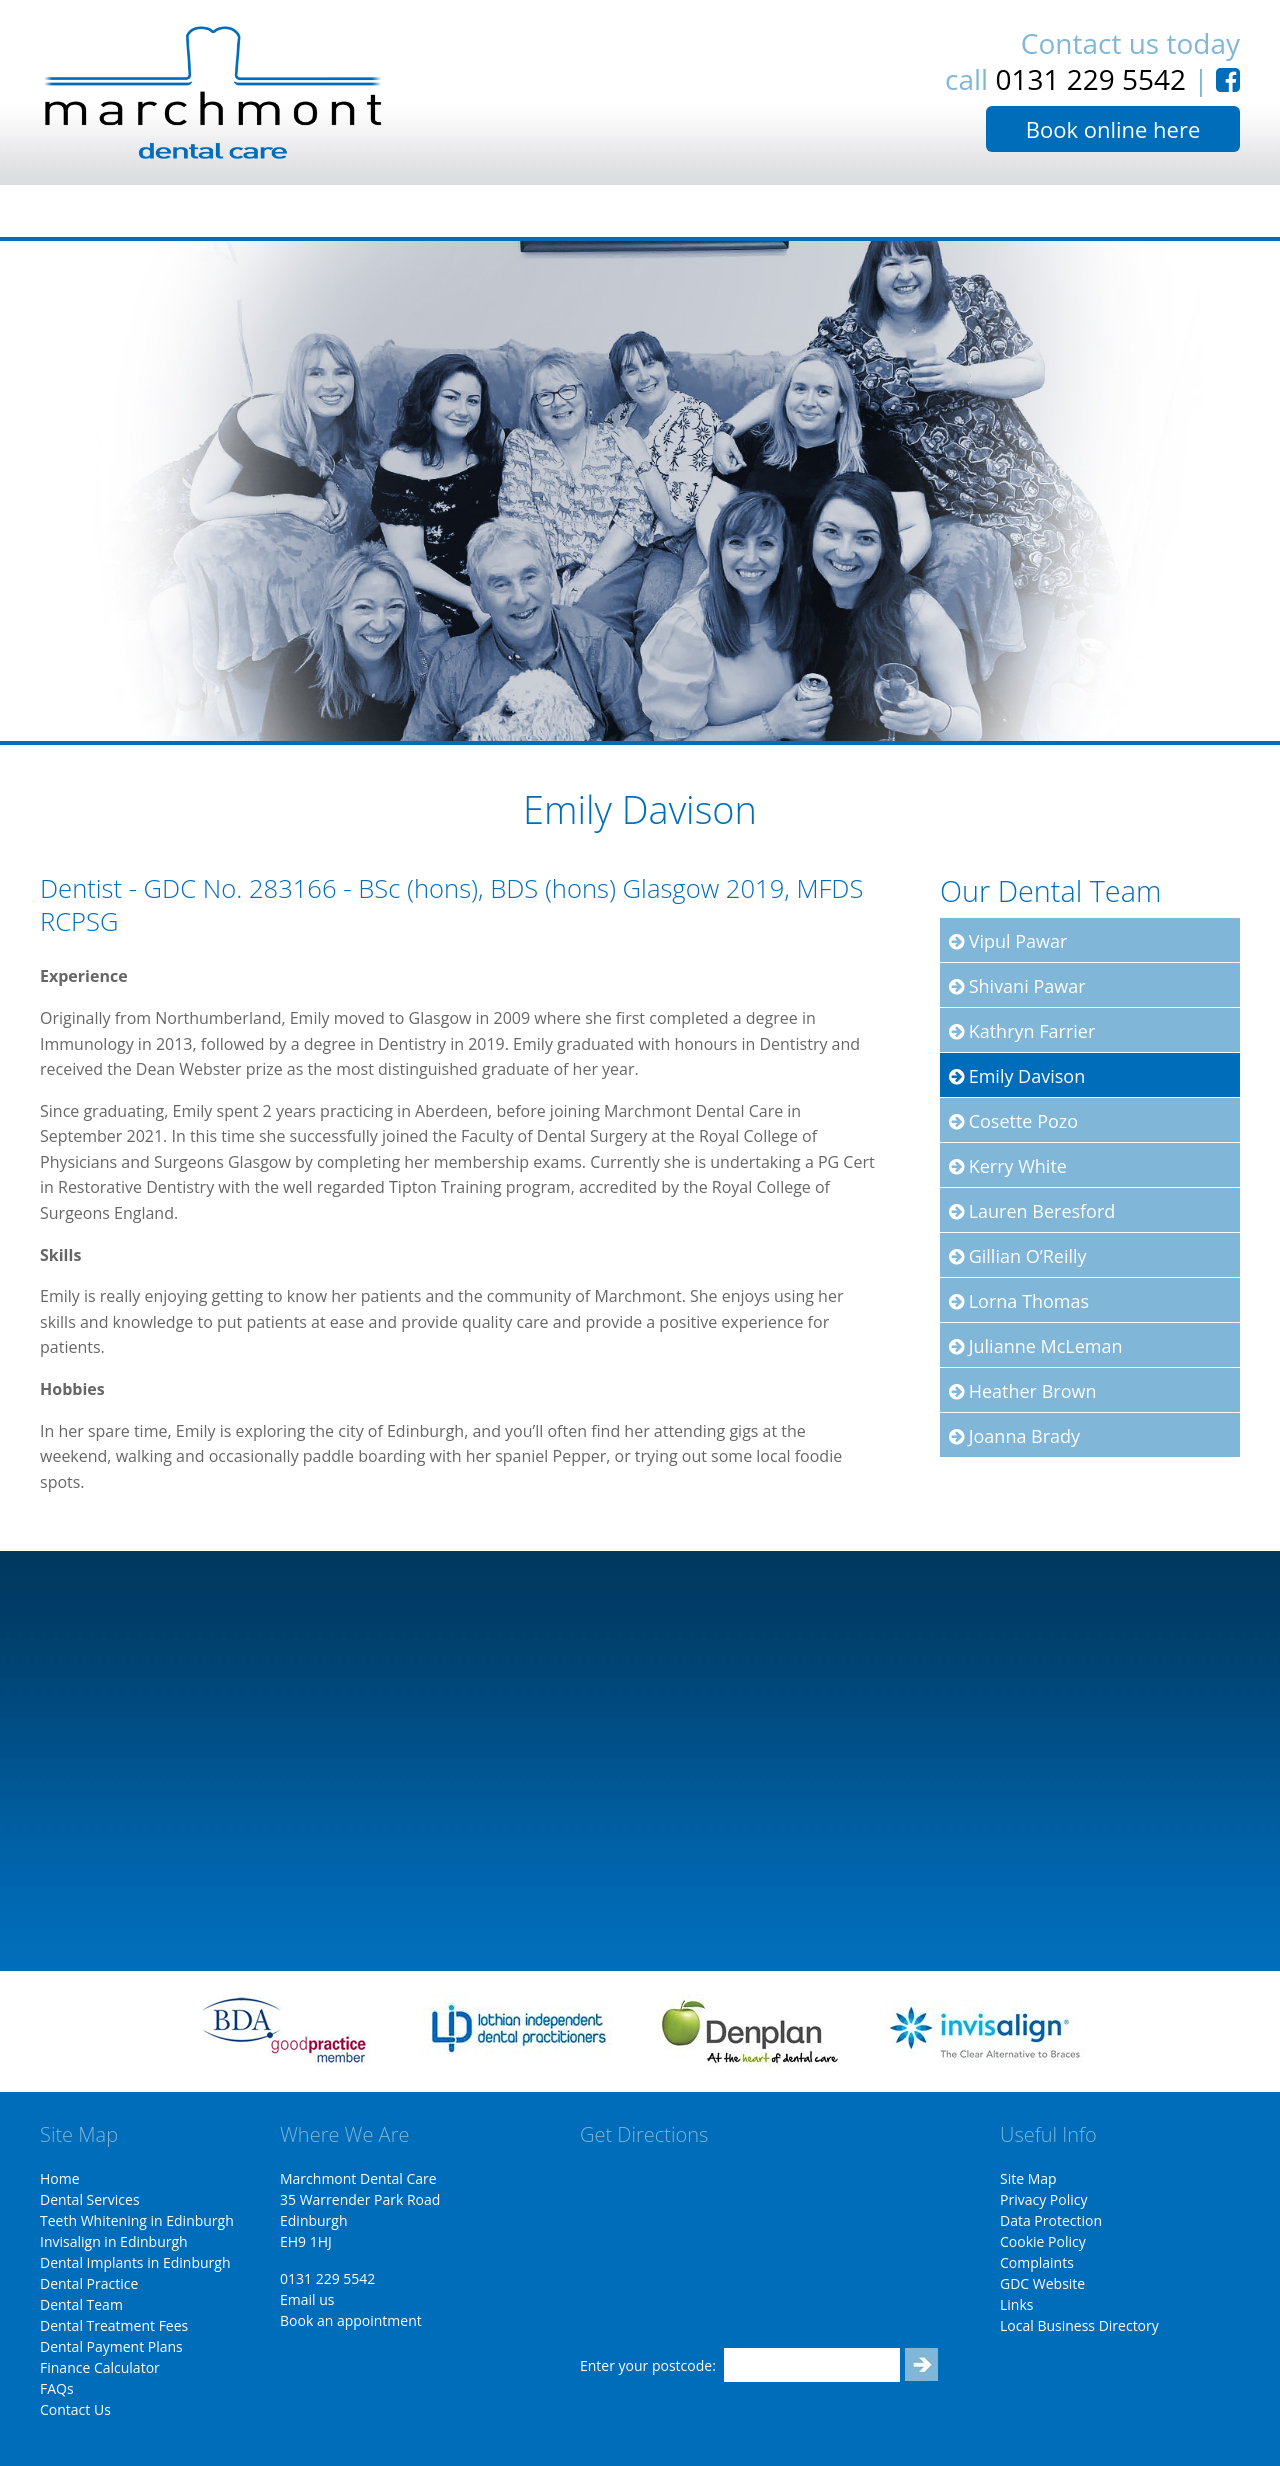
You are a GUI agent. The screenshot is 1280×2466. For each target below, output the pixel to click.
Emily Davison (1017, 1076)
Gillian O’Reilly (1018, 1256)
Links (1016, 2304)
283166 (293, 888)
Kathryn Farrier (1022, 1031)
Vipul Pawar (1008, 941)
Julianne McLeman (1036, 1346)
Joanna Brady (1014, 1436)
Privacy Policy (1043, 2199)
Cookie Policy (1043, 2241)
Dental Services (90, 2199)
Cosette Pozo (1013, 1121)
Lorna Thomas (1019, 1301)
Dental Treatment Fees (114, 2325)
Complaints (1037, 2262)
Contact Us (75, 2409)
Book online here (1113, 129)
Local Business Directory (1079, 2325)
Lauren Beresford (1032, 1211)
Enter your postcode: (648, 2365)
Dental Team (81, 2304)
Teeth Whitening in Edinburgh (137, 2220)
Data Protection (1051, 2220)
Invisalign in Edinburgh (114, 2241)
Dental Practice (89, 2283)
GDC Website (1042, 2283)
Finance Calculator (100, 2367)
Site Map (1028, 2178)
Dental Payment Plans (111, 2346)
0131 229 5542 (1090, 79)
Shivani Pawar (1017, 986)
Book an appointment (351, 2320)
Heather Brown (1022, 1391)
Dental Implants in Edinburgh (135, 2262)
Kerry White (1008, 1166)
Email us (307, 2299)
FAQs (57, 2388)
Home (60, 2178)
